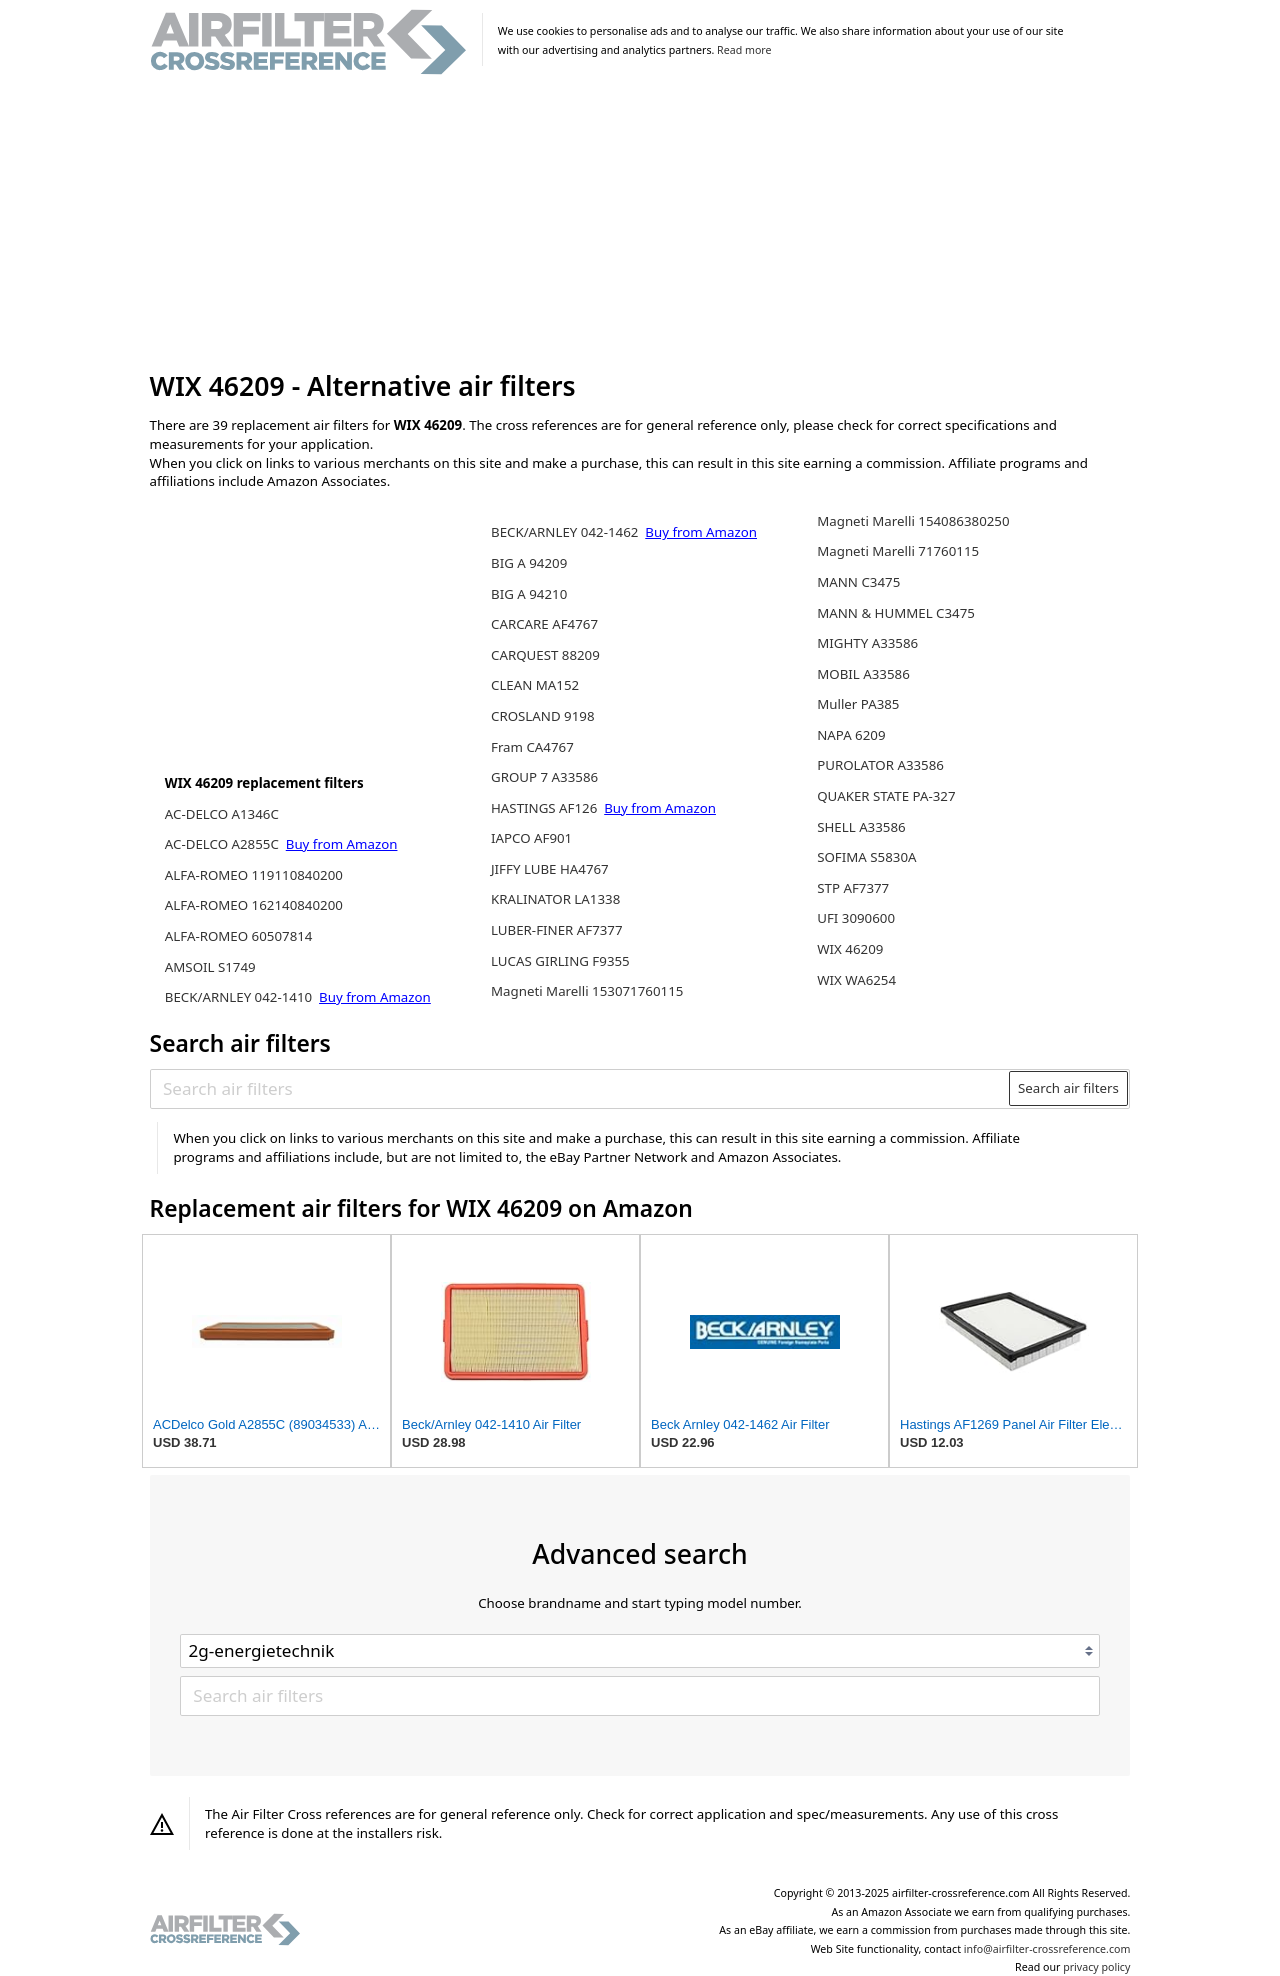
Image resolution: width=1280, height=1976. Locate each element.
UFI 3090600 (856, 918)
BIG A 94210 (529, 594)
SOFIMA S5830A (866, 857)
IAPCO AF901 (531, 838)
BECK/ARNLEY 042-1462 (566, 532)
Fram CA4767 (532, 747)
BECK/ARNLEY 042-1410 (240, 997)
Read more (744, 50)
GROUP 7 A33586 (544, 777)
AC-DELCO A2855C (223, 844)
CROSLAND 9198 (543, 716)
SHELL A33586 (861, 827)
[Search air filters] (580, 1088)
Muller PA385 (858, 704)
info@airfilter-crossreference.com (1047, 1949)
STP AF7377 (853, 888)
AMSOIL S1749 (210, 967)
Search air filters (1068, 1088)
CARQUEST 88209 (545, 655)
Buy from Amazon (342, 844)
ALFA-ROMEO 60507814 (239, 936)
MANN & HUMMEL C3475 (896, 613)
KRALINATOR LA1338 (555, 899)
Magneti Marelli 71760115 (898, 551)
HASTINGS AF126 (546, 808)
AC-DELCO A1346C (222, 814)
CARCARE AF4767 (544, 624)
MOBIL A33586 (863, 674)
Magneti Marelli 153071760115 (587, 991)
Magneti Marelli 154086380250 (913, 521)
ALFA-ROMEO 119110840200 (254, 875)
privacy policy (1096, 1967)
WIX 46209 (850, 949)
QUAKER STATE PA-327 (886, 796)
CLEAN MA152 (535, 685)
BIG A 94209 (529, 563)
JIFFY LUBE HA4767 (550, 869)
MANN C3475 (858, 582)
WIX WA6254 (856, 980)
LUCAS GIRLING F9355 (560, 961)
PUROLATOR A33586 (880, 765)
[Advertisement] (640, 224)
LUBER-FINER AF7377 (557, 930)
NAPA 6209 (851, 735)
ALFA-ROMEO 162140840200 (254, 905)
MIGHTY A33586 (867, 643)
